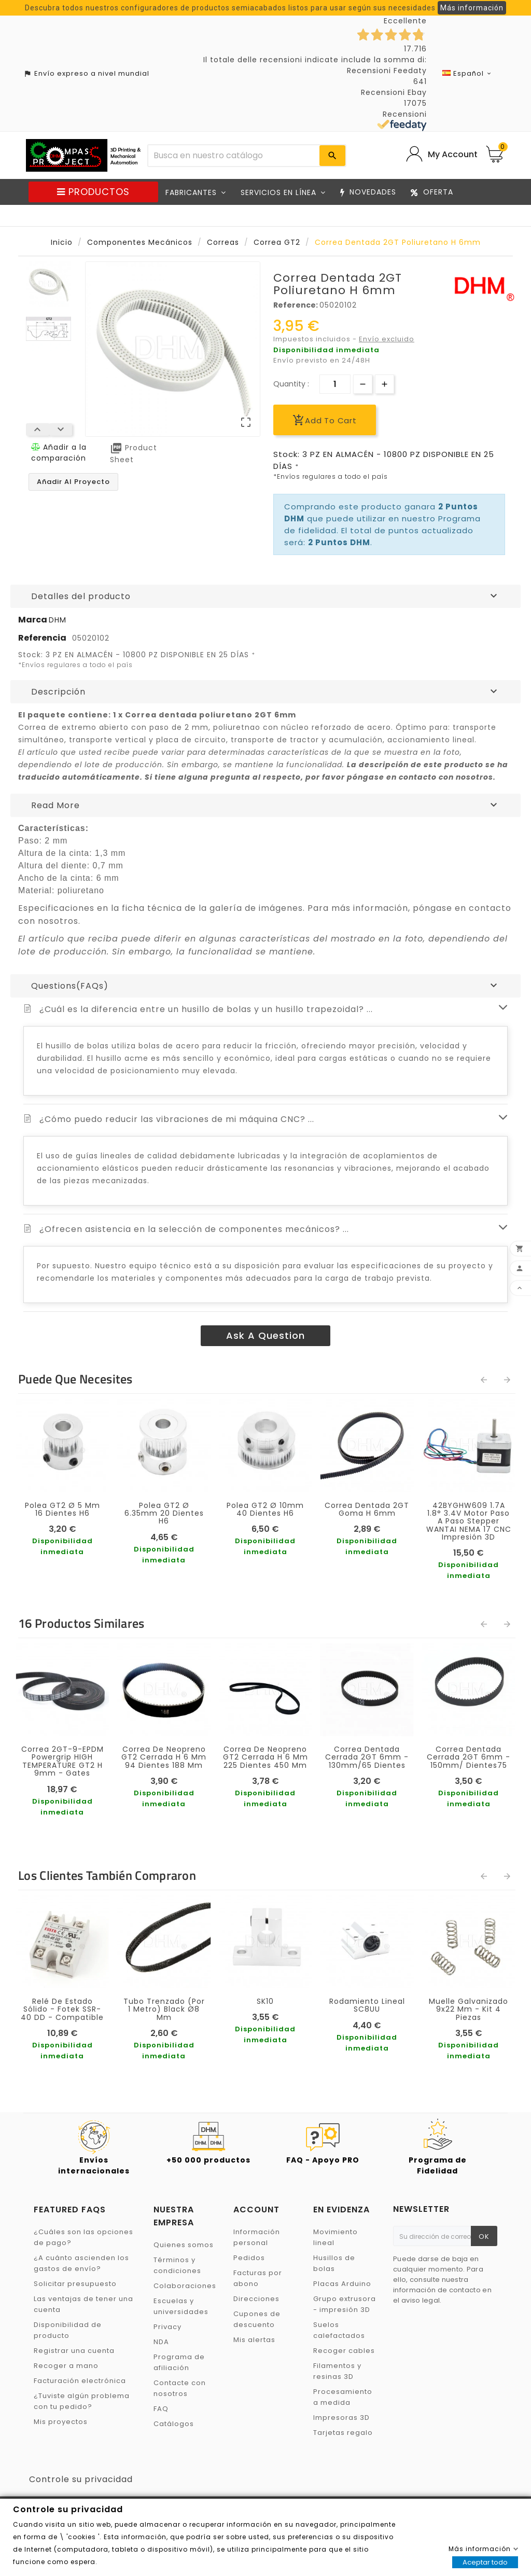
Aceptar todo (485, 2562)
